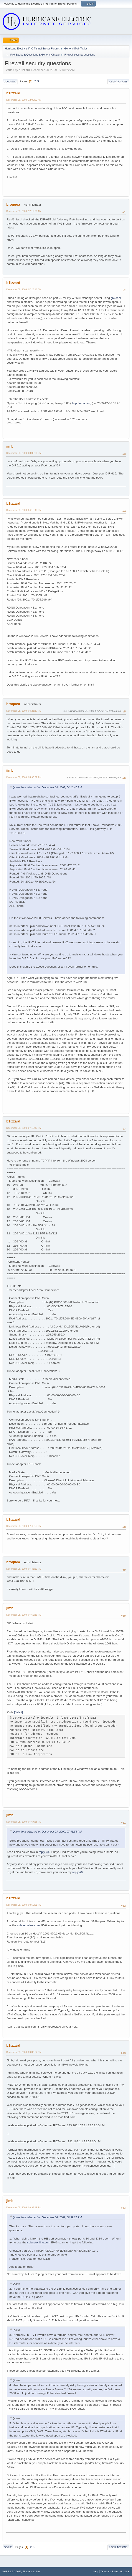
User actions (118, 81)
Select (18, 1712)
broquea (13, 204)
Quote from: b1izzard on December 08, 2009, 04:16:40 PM (47, 787)
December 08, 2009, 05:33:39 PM (23, 777)
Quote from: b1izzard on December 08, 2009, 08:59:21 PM (47, 2217)
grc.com (116, 298)
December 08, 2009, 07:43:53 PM (23, 1526)
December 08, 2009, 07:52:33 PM (23, 1614)
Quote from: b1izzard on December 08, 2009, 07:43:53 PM (47, 1831)
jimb (9, 446)
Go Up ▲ (125, 2571)
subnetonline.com (28, 1925)
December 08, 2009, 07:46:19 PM (23, 1568)
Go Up (8, 2547)
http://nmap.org (82, 403)
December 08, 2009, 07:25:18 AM (23, 289)
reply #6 (77, 1872)
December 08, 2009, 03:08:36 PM (23, 453)
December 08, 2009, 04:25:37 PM (23, 710)
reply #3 (44, 1852)
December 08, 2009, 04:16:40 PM (23, 510)
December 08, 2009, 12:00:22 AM (23, 99)
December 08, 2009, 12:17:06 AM (23, 211)
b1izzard (13, 93)
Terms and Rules (109, 2571)
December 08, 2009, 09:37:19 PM (23, 2207)
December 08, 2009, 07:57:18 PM (23, 1821)
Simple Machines (31, 2571)
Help (96, 2571)
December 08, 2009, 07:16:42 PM (23, 1128)
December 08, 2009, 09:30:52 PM (23, 2052)
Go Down (10, 81)
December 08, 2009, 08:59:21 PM (23, 1904)
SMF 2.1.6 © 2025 (11, 2571)
